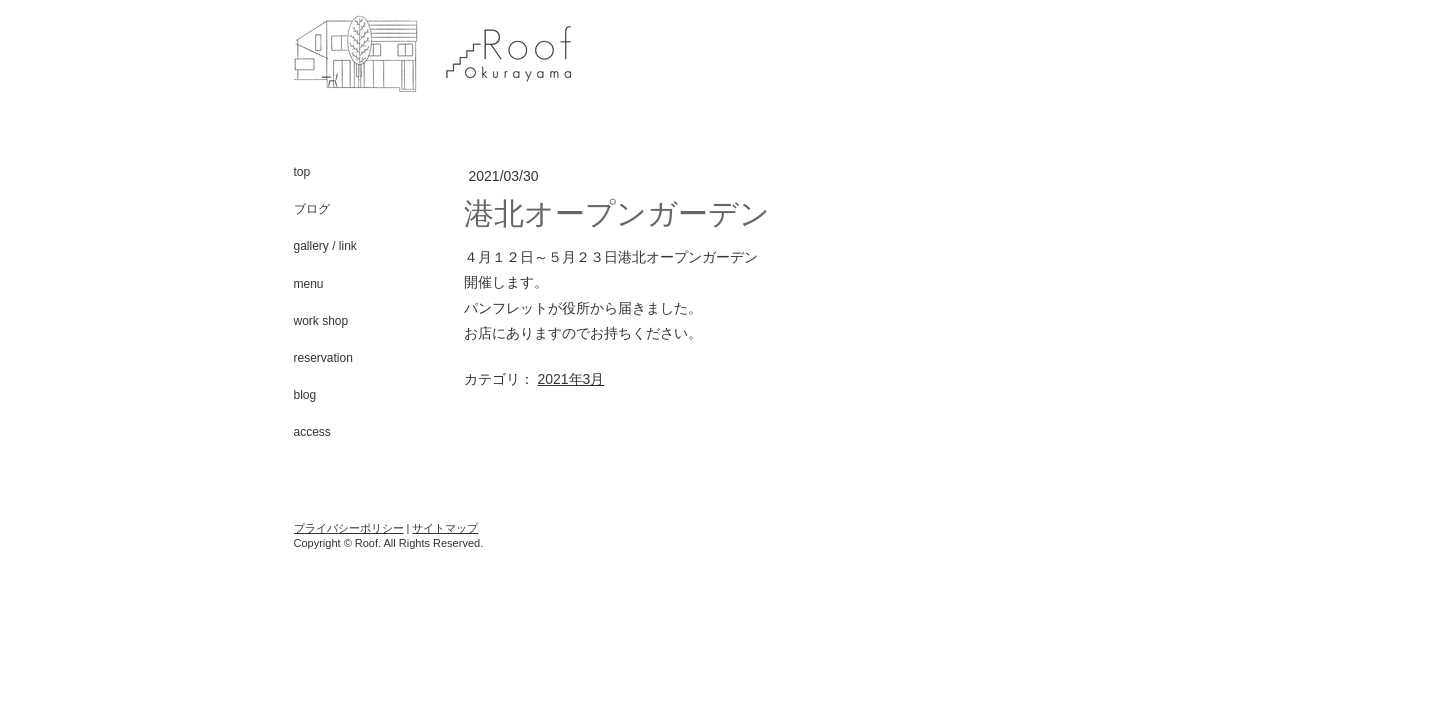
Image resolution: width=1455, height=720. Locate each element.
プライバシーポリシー (349, 528)
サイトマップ (445, 528)
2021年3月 (570, 379)
